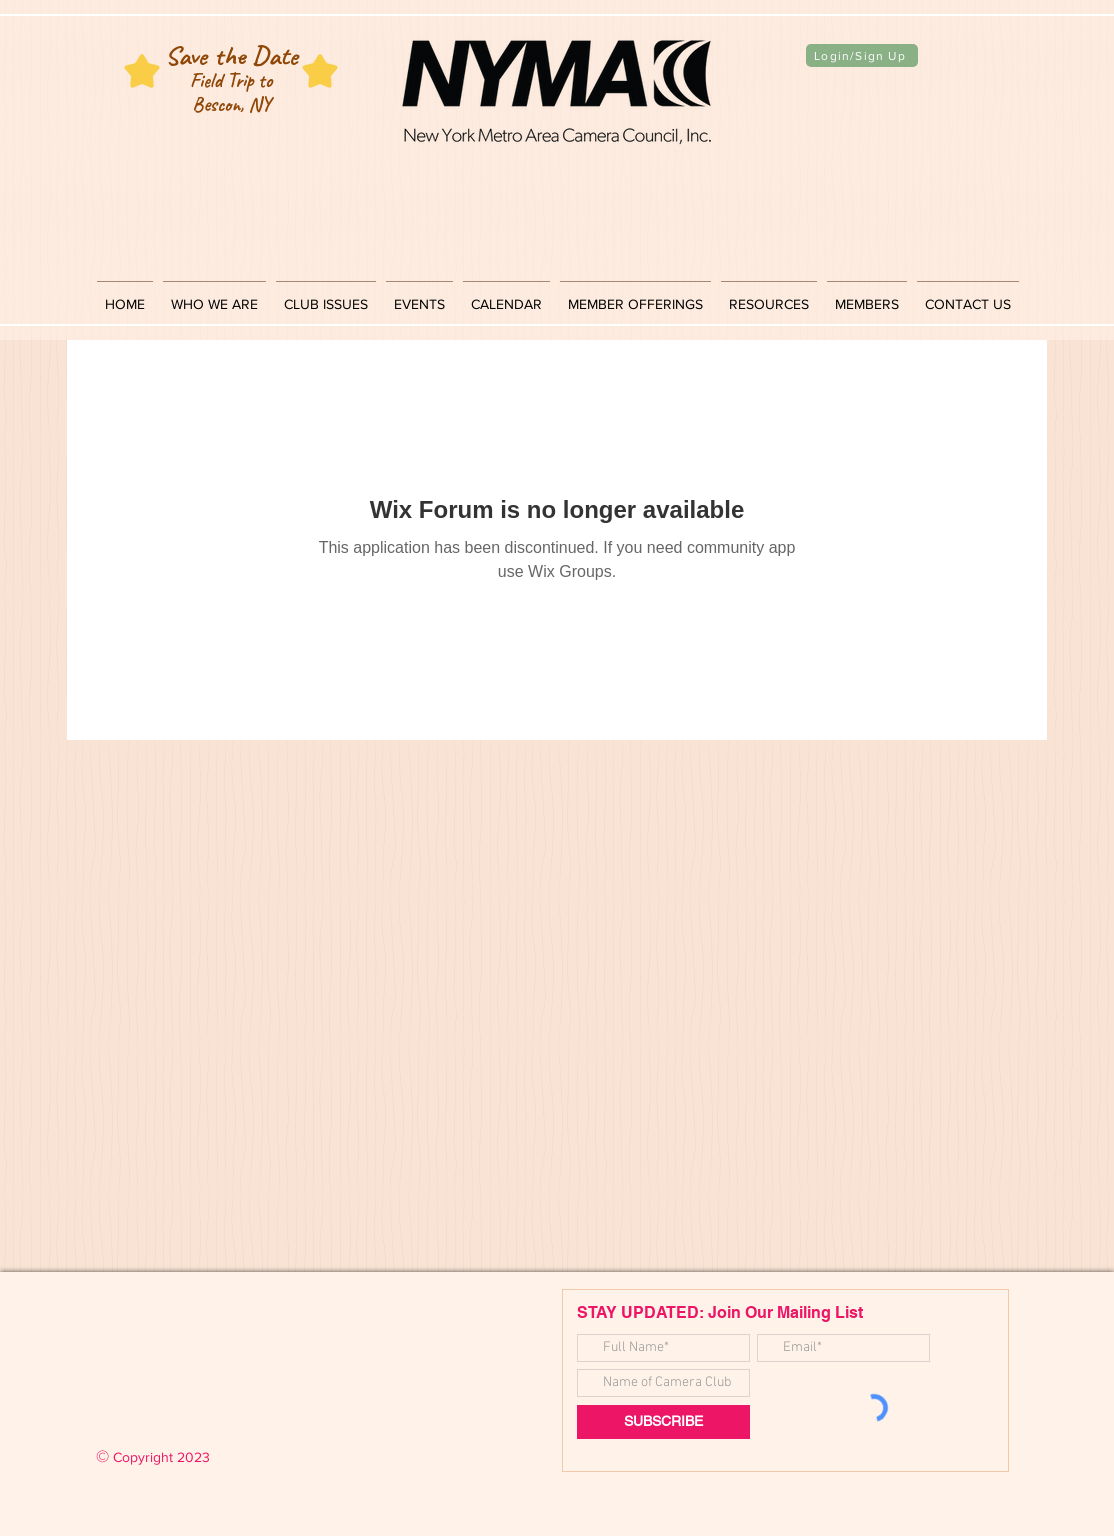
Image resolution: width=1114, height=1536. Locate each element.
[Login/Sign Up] (862, 55)
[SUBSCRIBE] (663, 1422)
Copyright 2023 (153, 1457)
